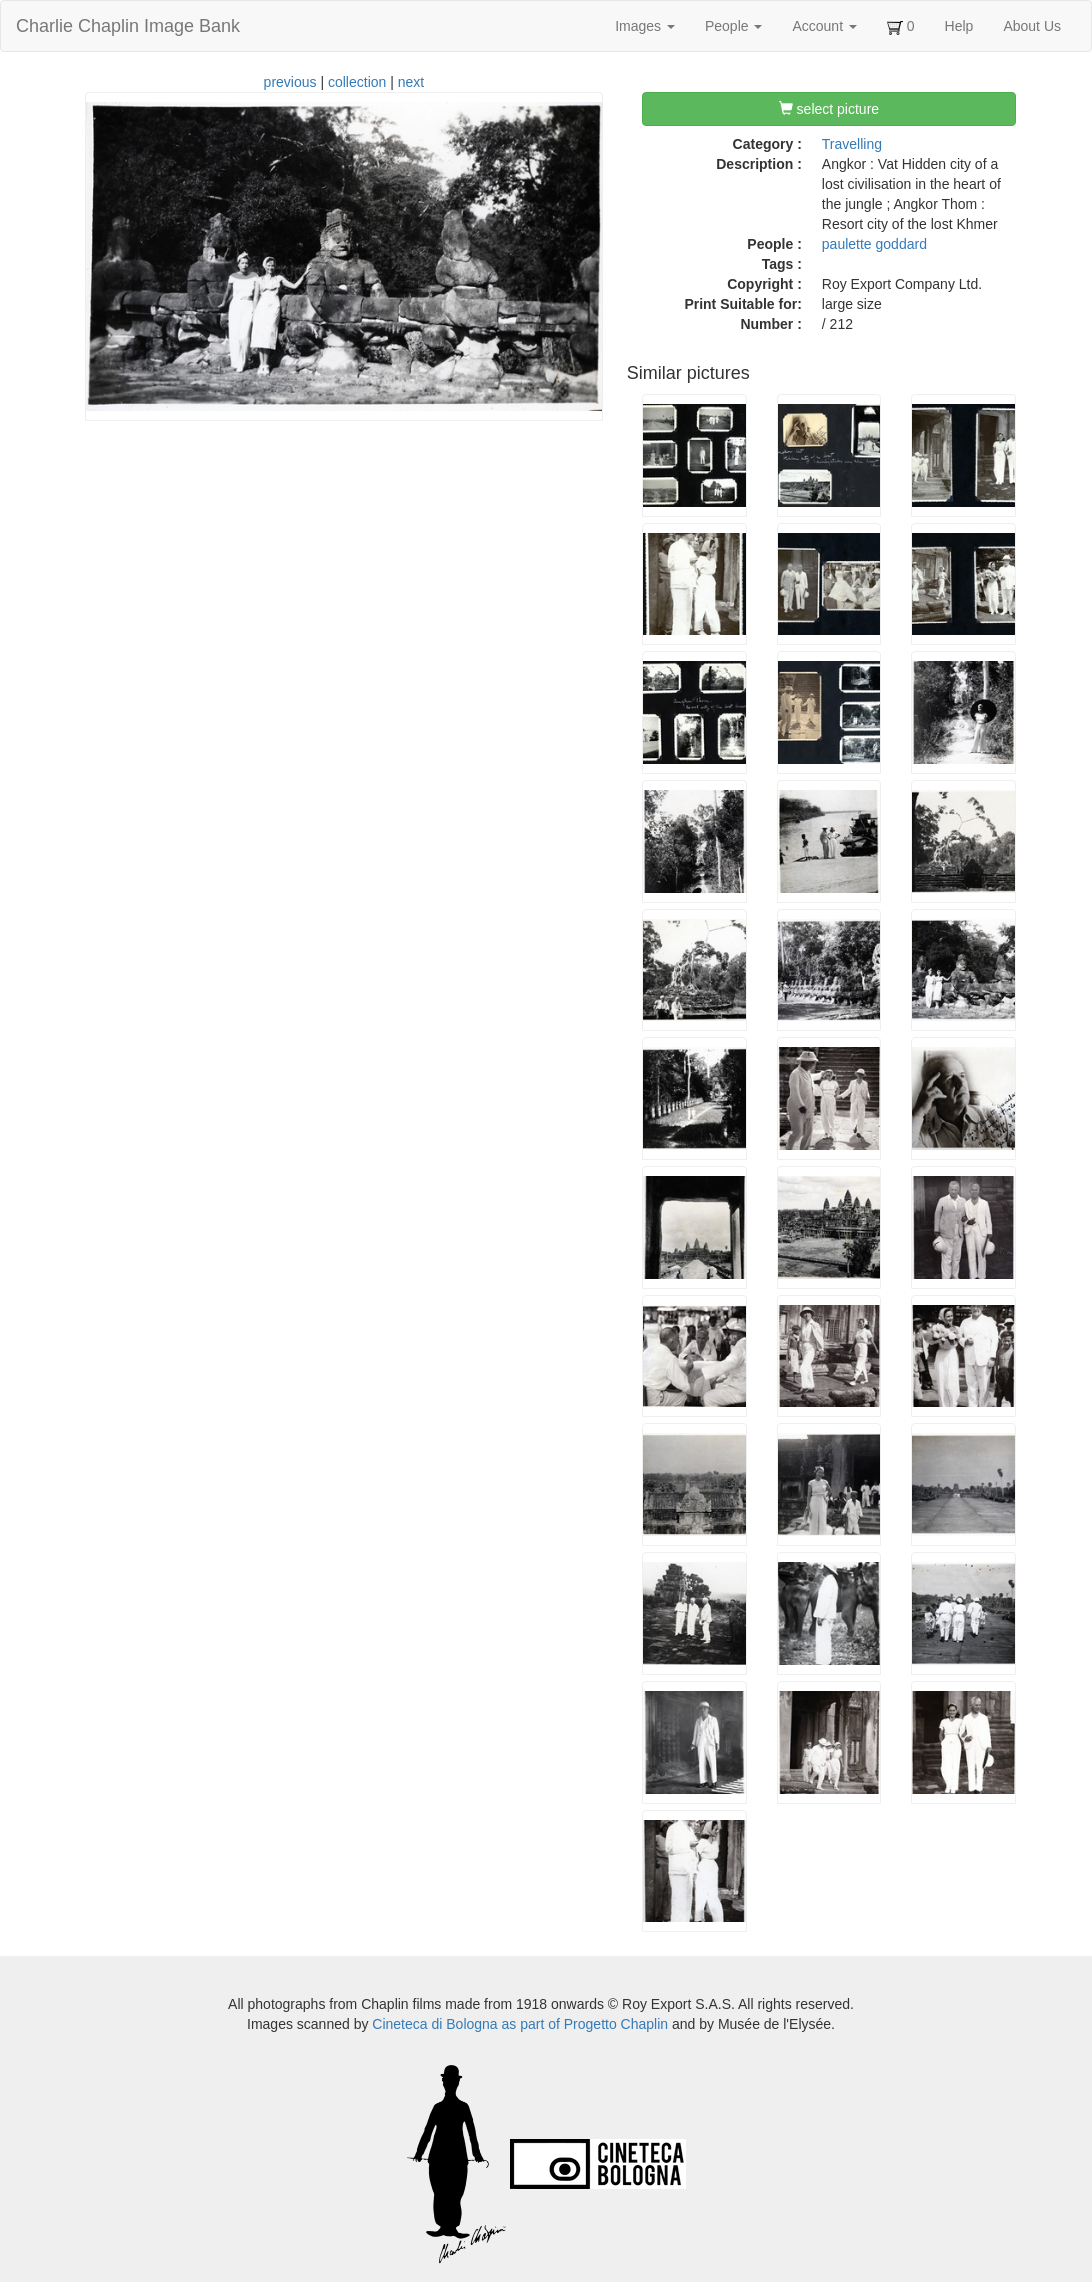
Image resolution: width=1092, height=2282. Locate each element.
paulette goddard (874, 244)
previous (290, 82)
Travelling (852, 144)
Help (959, 26)
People (733, 26)
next (411, 82)
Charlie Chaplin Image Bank (128, 26)
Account (824, 26)
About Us (1032, 26)
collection (357, 82)
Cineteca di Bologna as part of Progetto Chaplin (520, 2024)
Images (645, 26)
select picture (829, 109)
